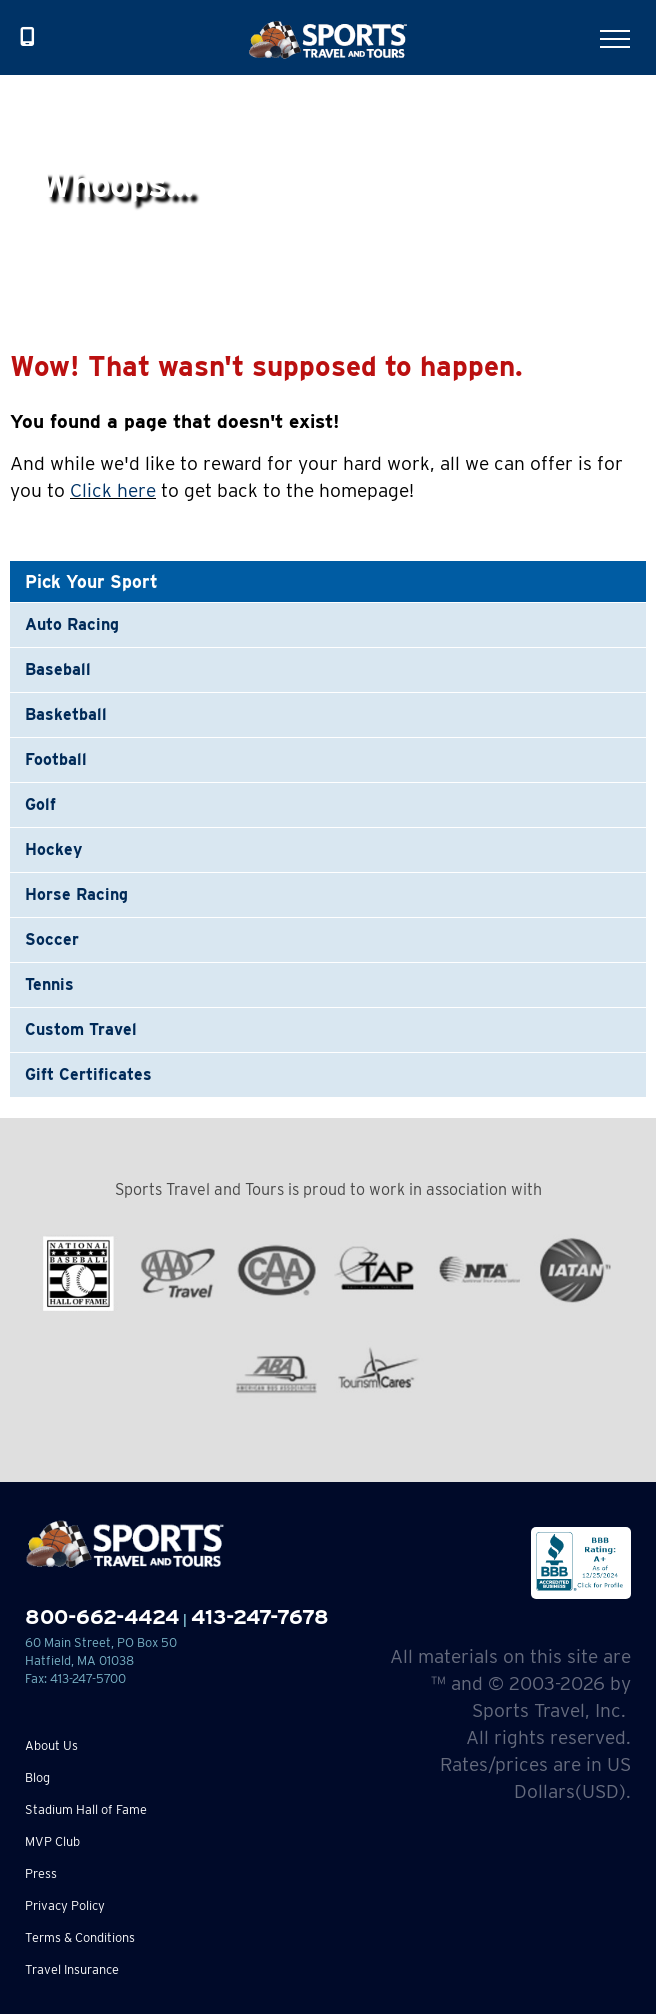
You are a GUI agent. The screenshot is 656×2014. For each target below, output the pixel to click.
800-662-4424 (102, 1616)
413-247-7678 (260, 1616)
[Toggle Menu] (615, 39)
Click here (113, 490)
